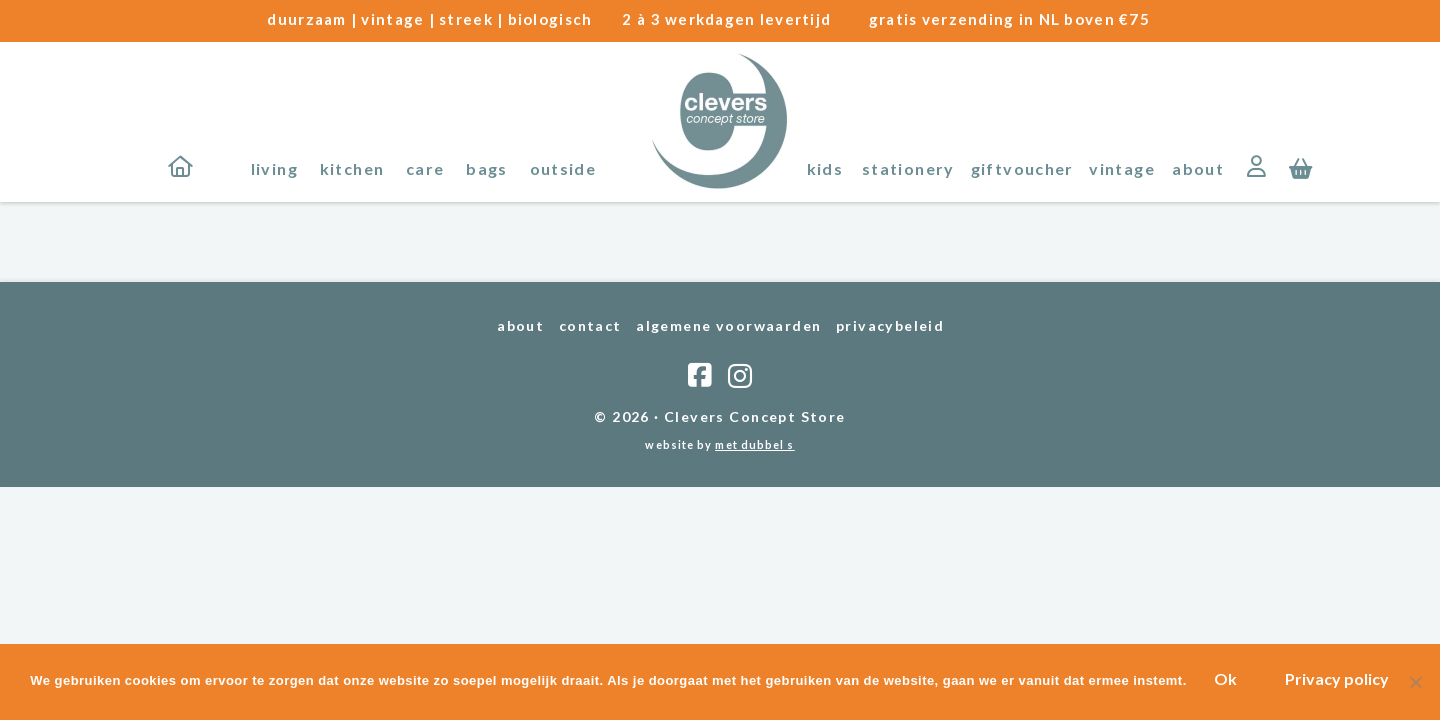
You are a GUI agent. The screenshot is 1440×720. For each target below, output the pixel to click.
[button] (1301, 167)
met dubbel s (754, 444)
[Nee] (1415, 683)
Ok (1227, 679)
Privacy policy (1339, 679)
